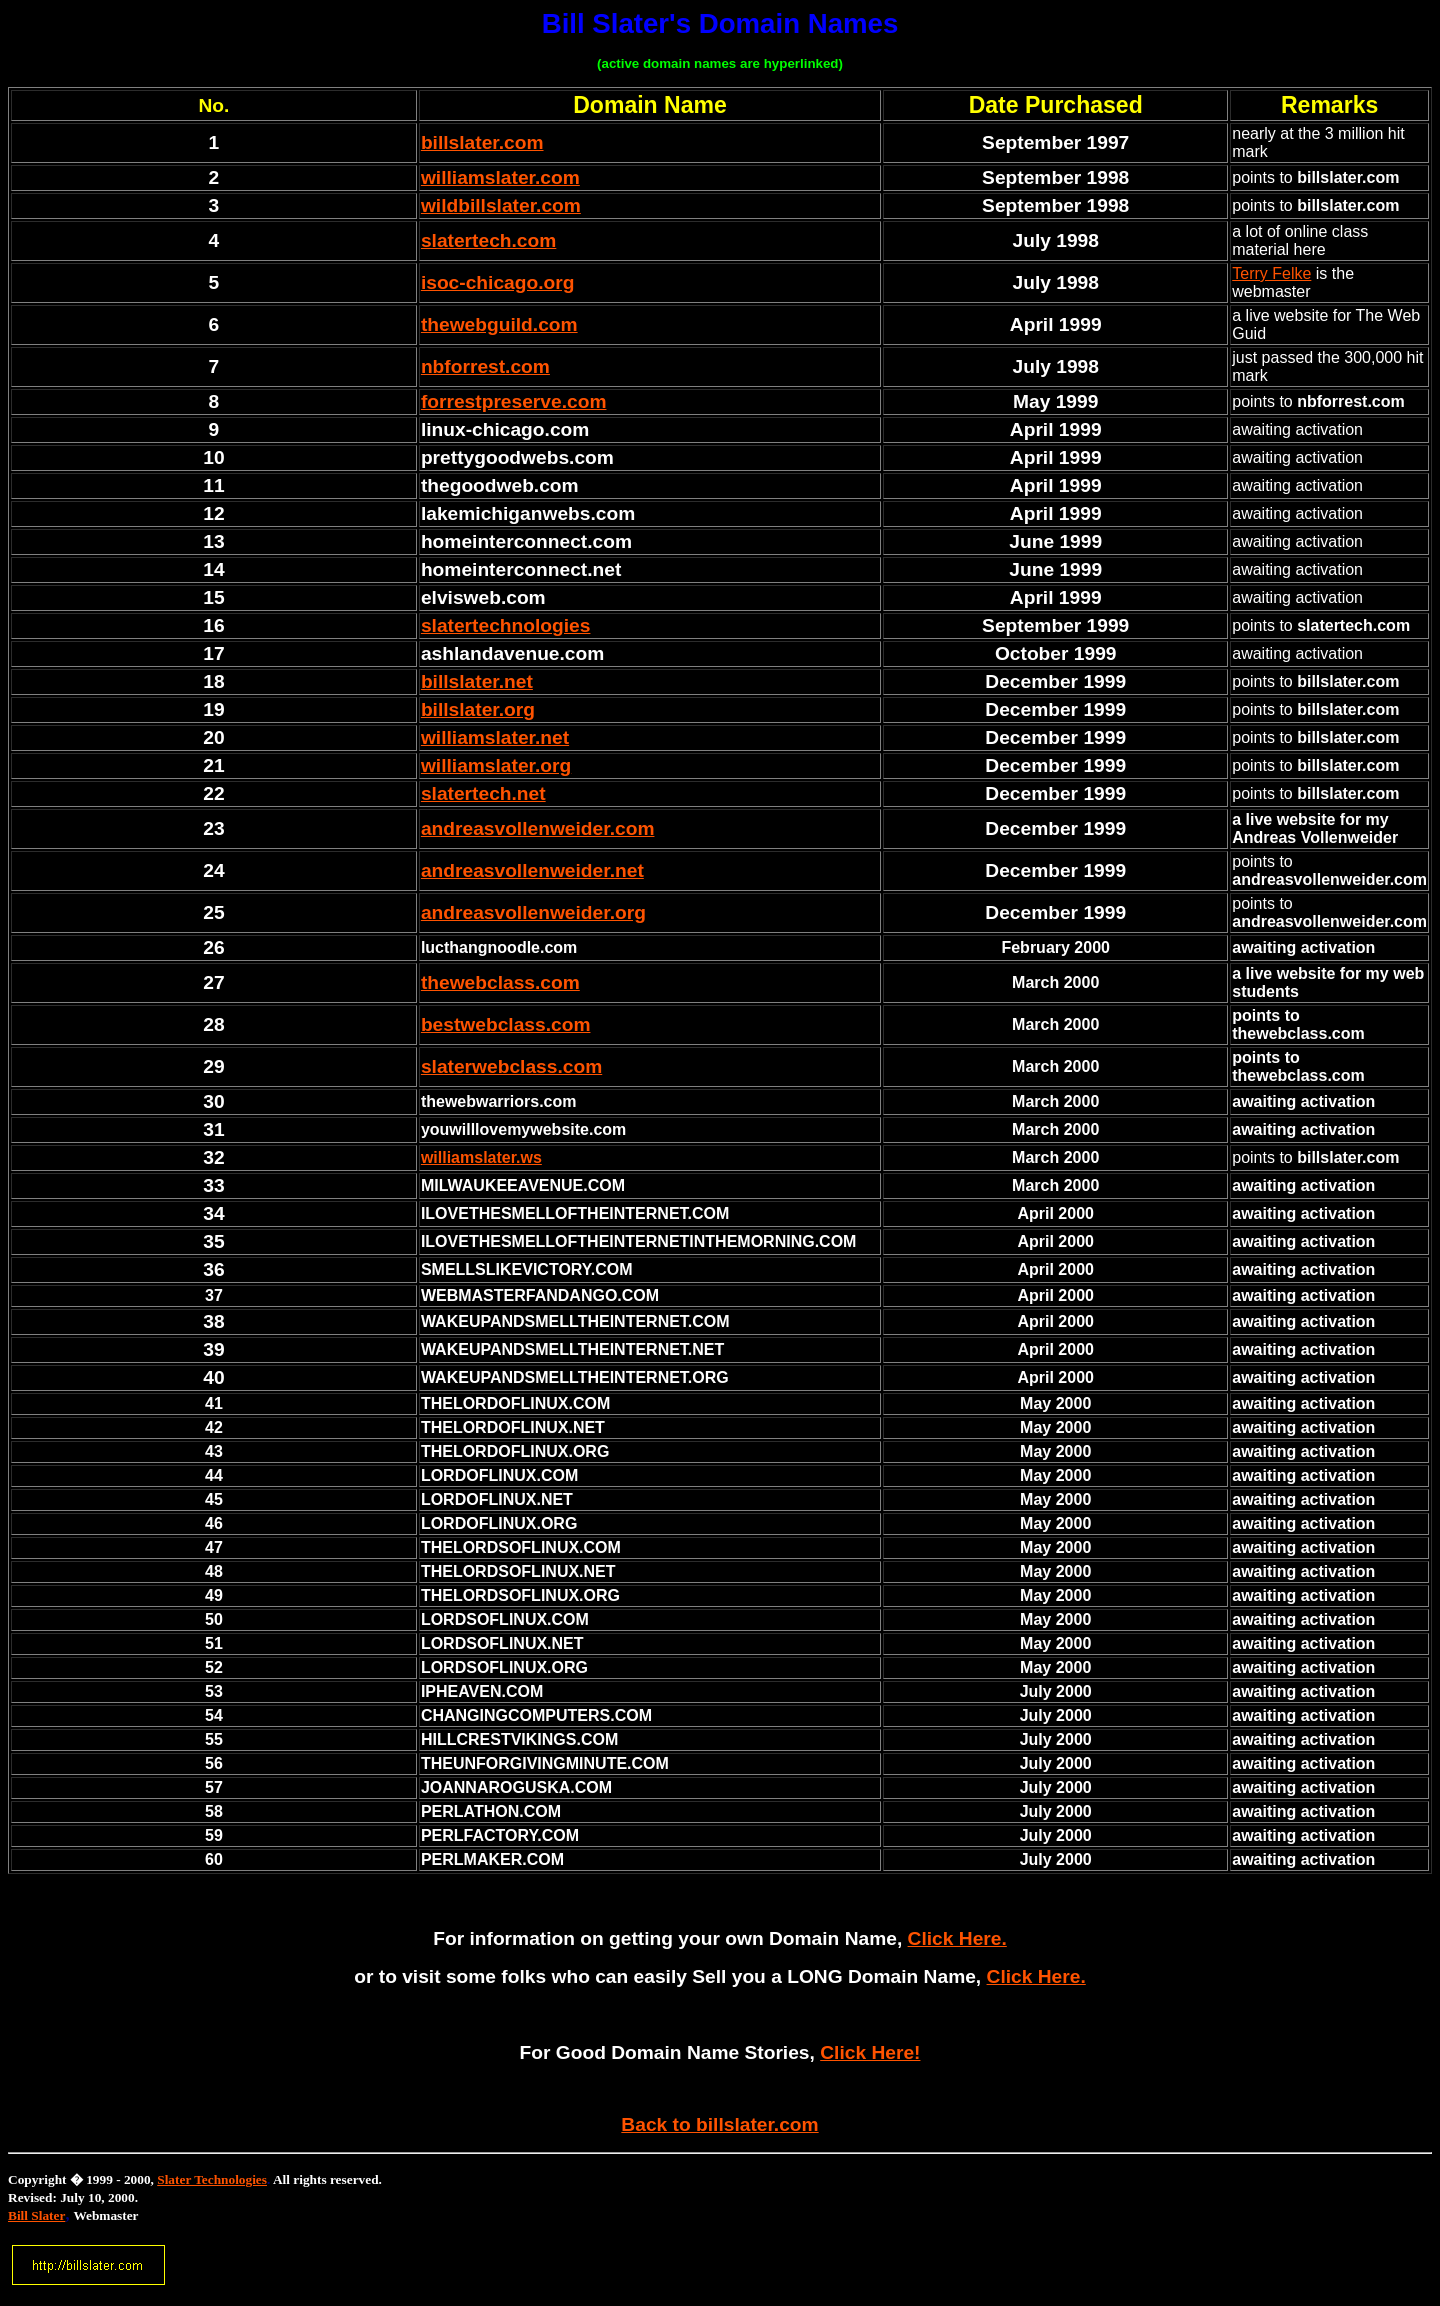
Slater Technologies (212, 2179)
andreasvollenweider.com (538, 828)
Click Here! (870, 2052)
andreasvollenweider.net (532, 870)
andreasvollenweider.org (533, 912)
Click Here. (957, 1938)
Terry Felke (1271, 273)
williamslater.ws (481, 1157)
